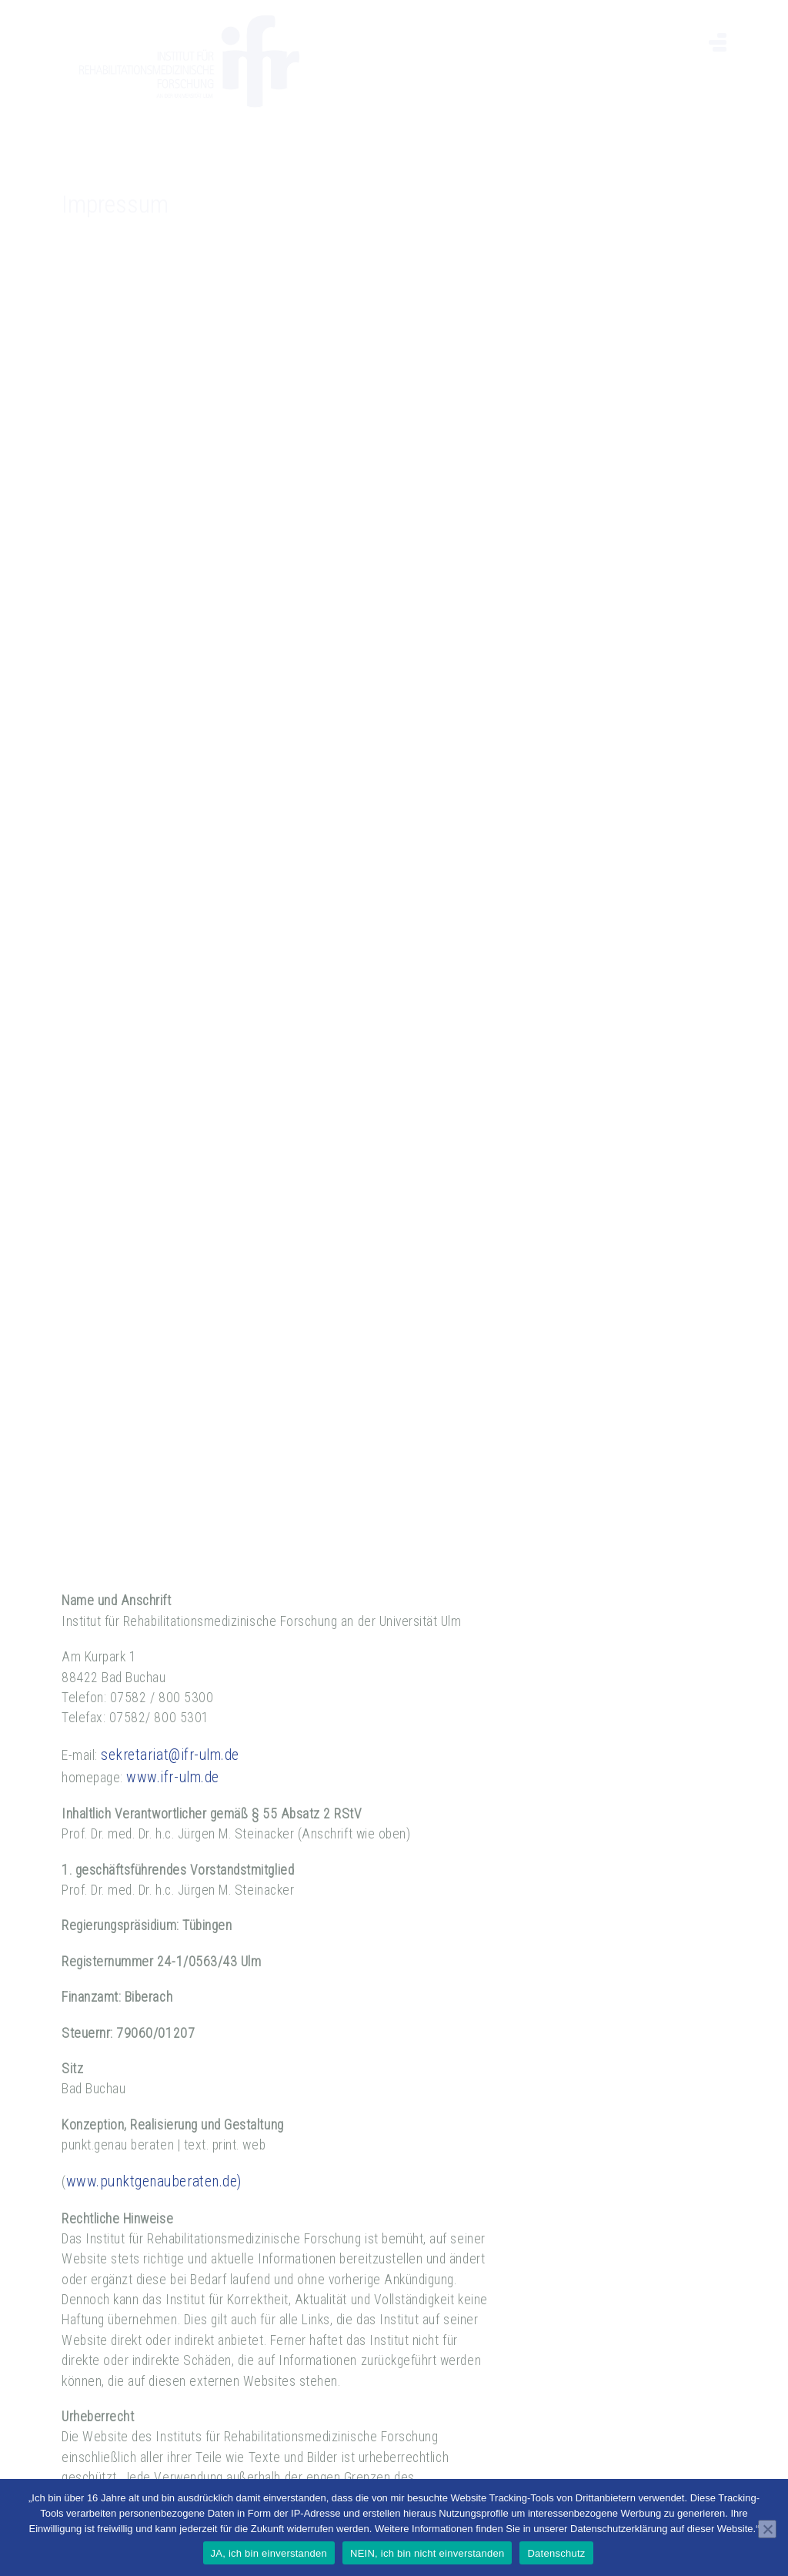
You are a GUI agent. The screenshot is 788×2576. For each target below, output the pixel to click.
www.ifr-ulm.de (172, 1750)
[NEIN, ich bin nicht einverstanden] (767, 2529)
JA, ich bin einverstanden (269, 2553)
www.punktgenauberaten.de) (154, 2155)
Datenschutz (556, 2553)
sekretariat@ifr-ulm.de (170, 1728)
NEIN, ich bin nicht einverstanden (427, 2553)
